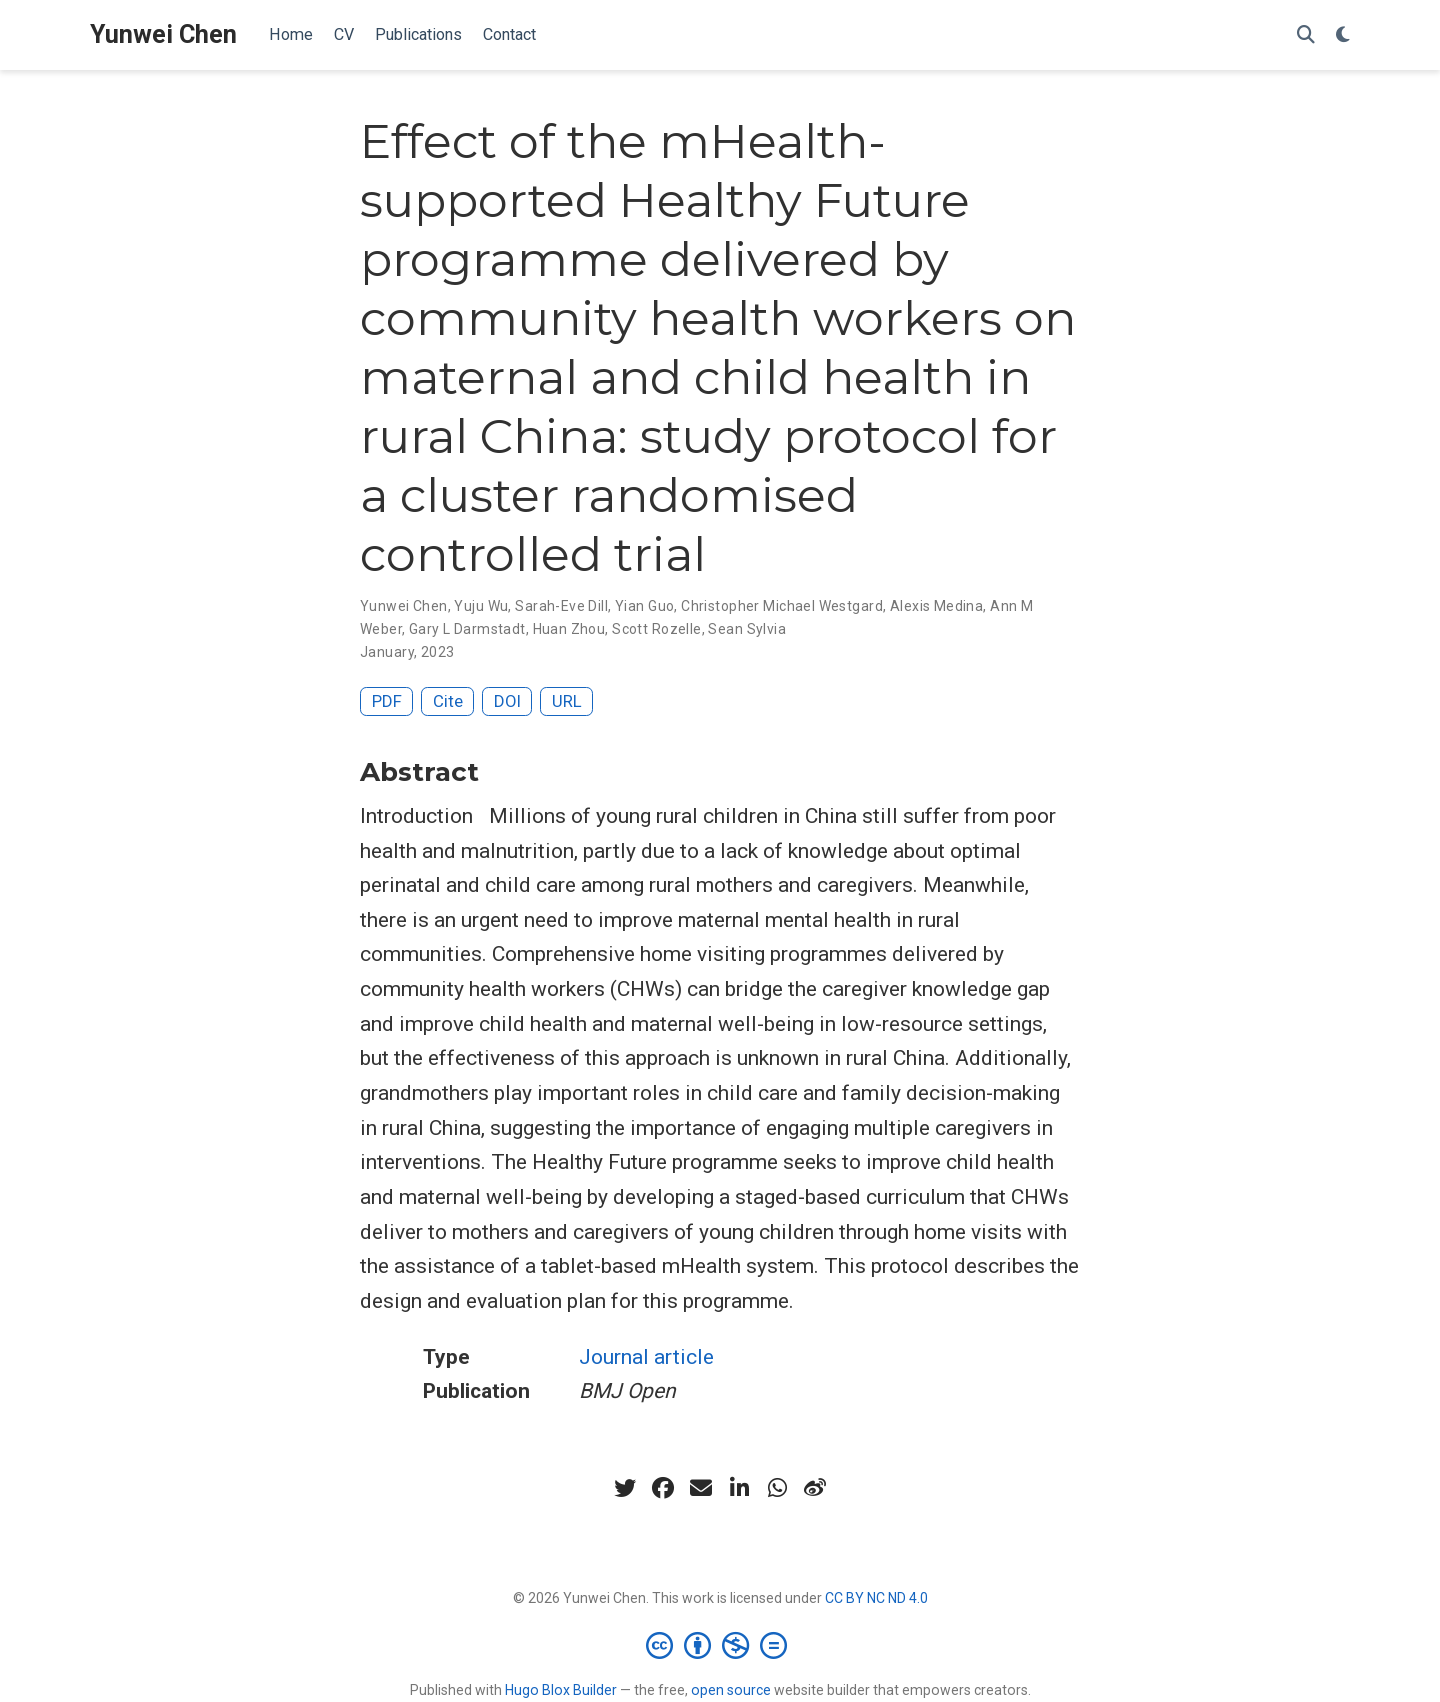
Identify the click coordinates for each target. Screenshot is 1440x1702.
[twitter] (625, 1488)
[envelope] (701, 1488)
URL (567, 701)
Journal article (646, 1357)
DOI (507, 701)
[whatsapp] (777, 1488)
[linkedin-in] (739, 1488)
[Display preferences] (1343, 35)
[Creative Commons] (720, 1645)
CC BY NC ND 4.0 (876, 1598)
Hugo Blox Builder (561, 1690)
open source (731, 1690)
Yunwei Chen (163, 34)
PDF (387, 701)
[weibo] (815, 1488)
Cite (448, 701)
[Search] (1306, 35)
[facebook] (663, 1488)
